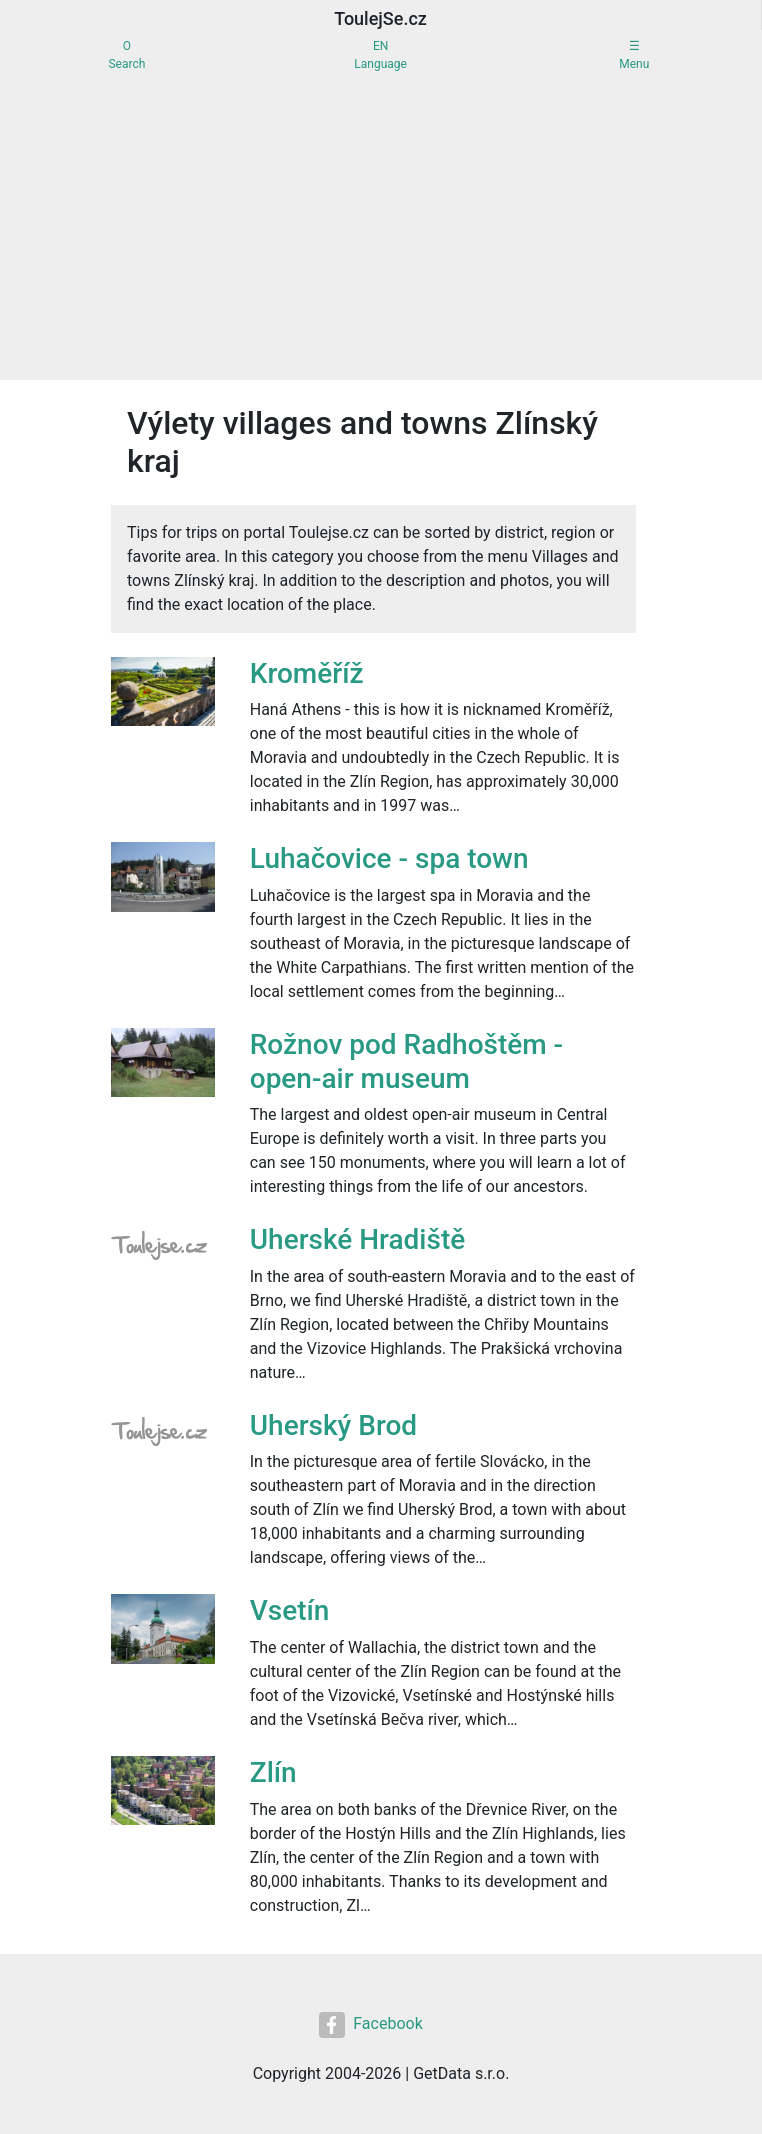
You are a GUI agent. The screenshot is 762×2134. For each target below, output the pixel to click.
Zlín (273, 1772)
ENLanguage (380, 55)
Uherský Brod (333, 1425)
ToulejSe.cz (380, 18)
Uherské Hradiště (357, 1239)
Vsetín (290, 1610)
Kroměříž (307, 673)
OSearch (126, 55)
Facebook (370, 2025)
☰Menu (634, 55)
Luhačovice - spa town (389, 858)
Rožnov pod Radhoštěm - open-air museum (406, 1061)
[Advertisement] (381, 230)
